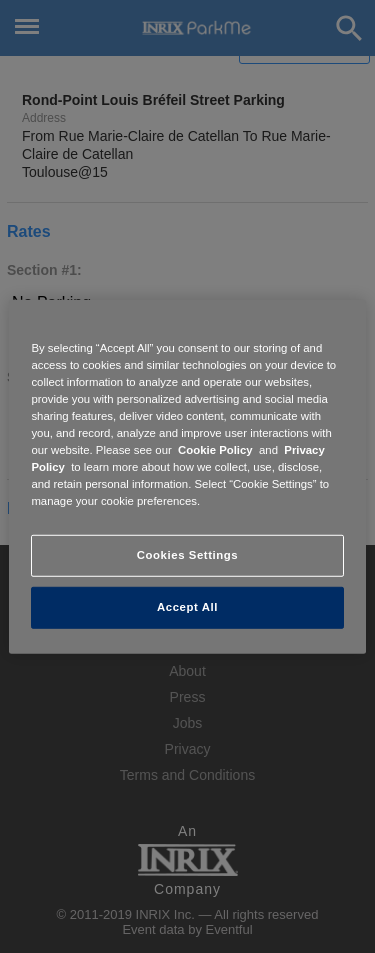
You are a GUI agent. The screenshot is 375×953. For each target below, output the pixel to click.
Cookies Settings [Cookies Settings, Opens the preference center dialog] (187, 555)
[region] (187, 476)
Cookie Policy (215, 450)
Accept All (187, 607)
